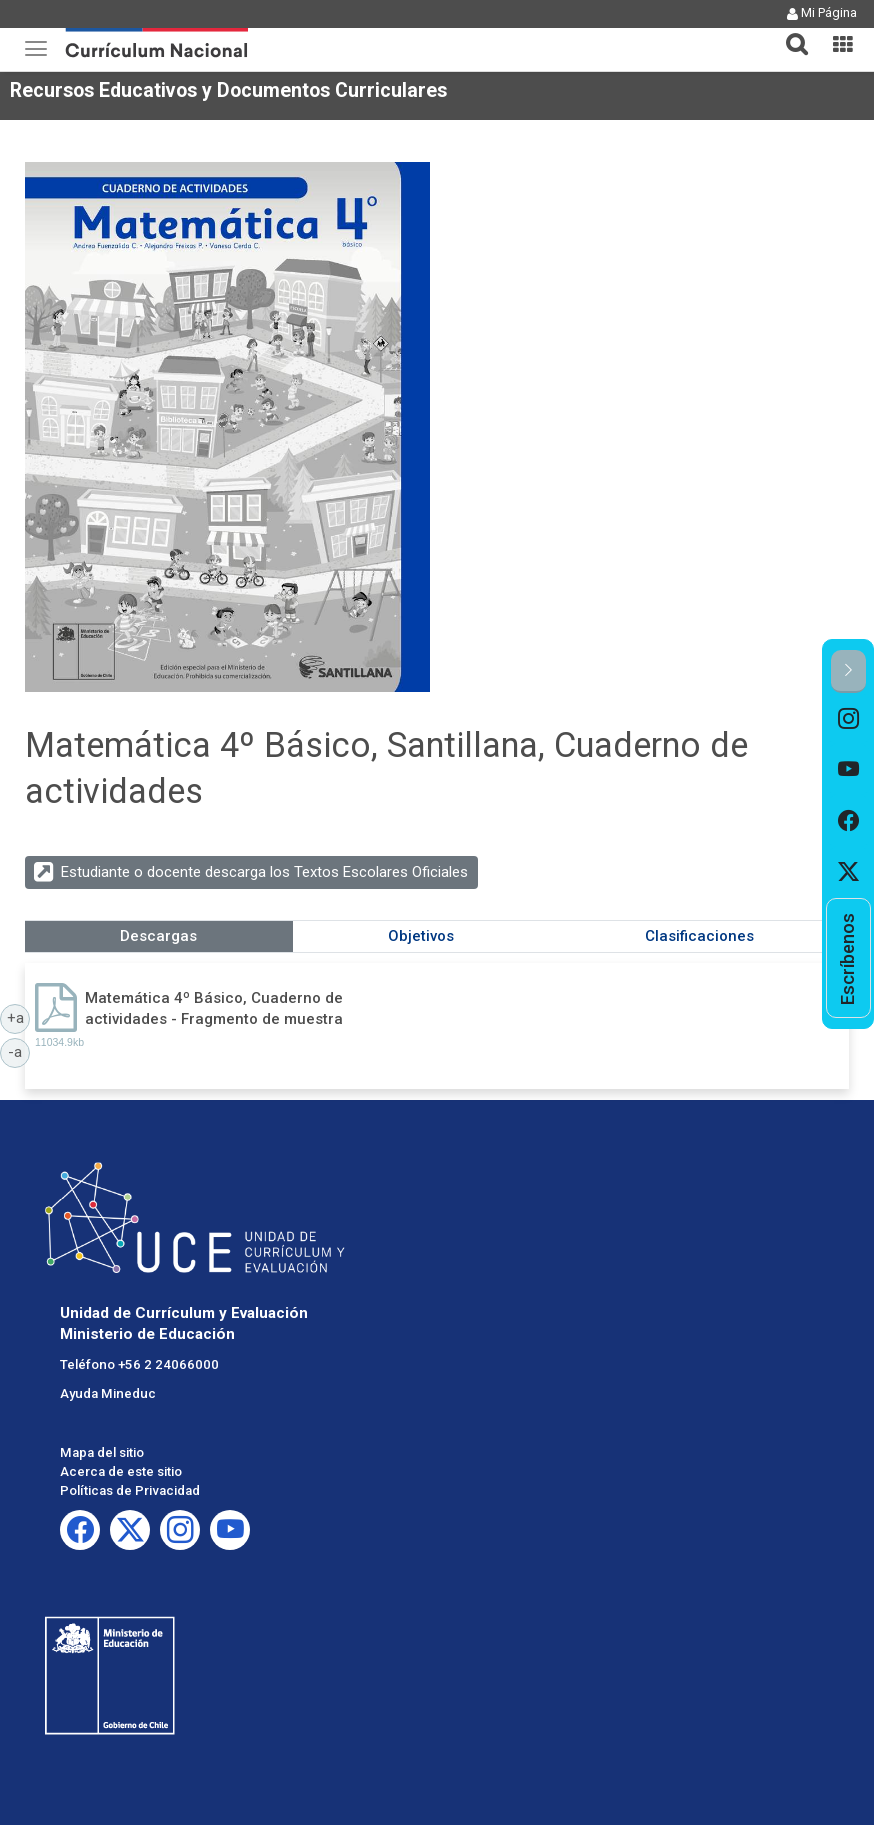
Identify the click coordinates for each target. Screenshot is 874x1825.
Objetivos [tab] (421, 936)
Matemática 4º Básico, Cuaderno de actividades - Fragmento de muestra (214, 1008)
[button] (789, 32)
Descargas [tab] (158, 936)
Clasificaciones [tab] (699, 936)
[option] (848, 718)
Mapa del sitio (102, 1452)
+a (19, 1017)
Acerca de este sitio (121, 1471)
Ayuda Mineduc (108, 1393)
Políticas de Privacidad (130, 1490)
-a (19, 1051)
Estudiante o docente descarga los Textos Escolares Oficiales (264, 872)
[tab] (789, 32)
